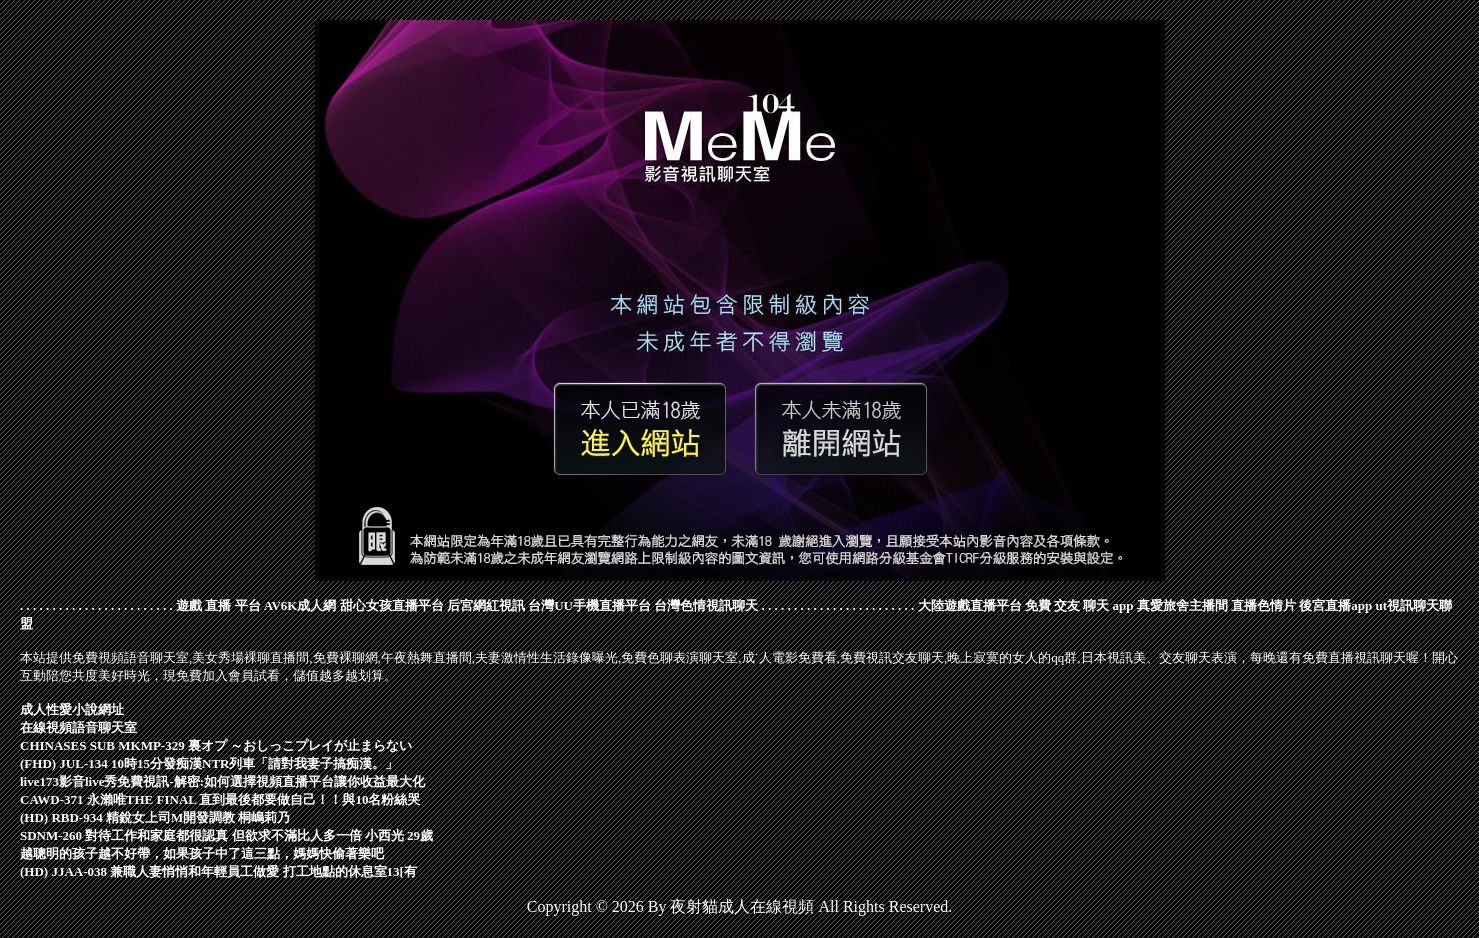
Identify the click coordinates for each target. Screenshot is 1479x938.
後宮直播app (1335, 605)
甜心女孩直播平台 (392, 605)
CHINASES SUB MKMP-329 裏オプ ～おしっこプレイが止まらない (216, 745)
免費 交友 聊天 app (1079, 605)
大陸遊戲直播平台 (970, 605)
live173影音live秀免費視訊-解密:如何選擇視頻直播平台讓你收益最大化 (222, 781)
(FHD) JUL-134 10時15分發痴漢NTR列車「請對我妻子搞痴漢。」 (209, 763)
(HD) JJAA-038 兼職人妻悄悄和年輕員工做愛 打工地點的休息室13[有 (218, 871)
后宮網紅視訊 (486, 605)
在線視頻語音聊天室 (78, 727)
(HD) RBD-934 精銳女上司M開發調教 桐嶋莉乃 (155, 817)
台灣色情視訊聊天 (706, 605)
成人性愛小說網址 (72, 709)
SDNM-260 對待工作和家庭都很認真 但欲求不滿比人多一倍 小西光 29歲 (226, 835)
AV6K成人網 (300, 605)
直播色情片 (1263, 605)
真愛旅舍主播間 (1182, 605)
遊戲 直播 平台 (218, 605)
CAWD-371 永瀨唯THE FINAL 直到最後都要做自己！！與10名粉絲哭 (220, 799)
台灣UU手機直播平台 (589, 605)
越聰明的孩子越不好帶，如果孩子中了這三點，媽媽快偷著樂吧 (202, 853)
